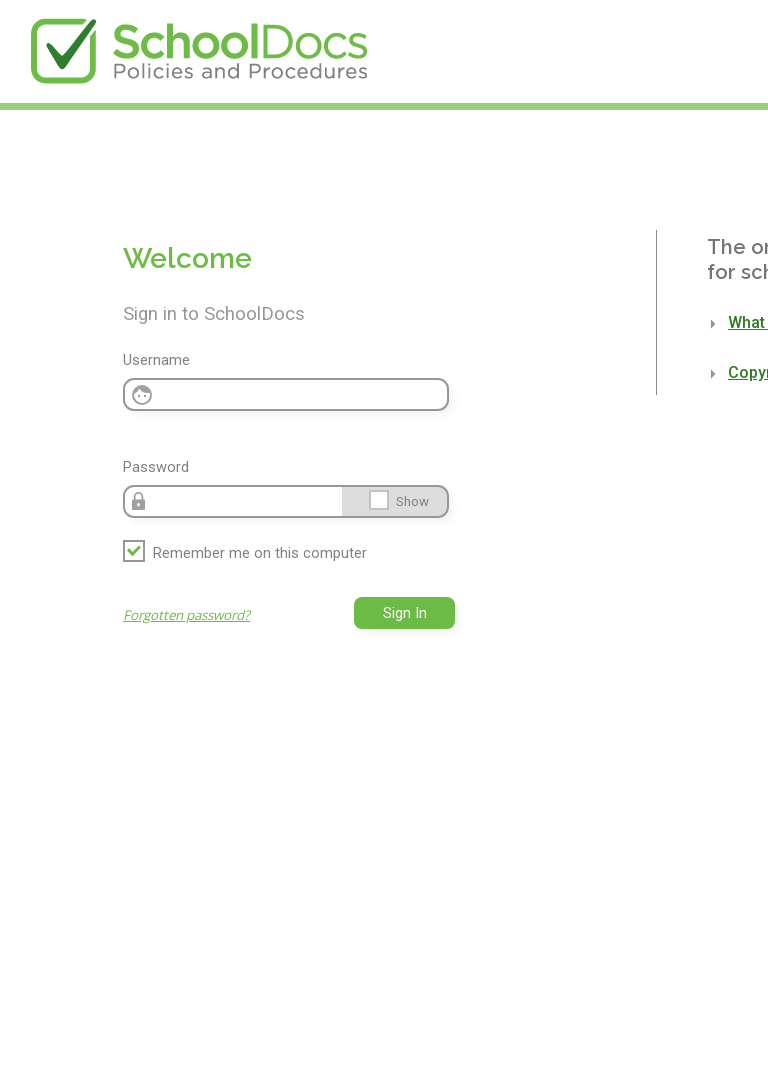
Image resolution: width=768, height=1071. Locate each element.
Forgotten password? (186, 615)
